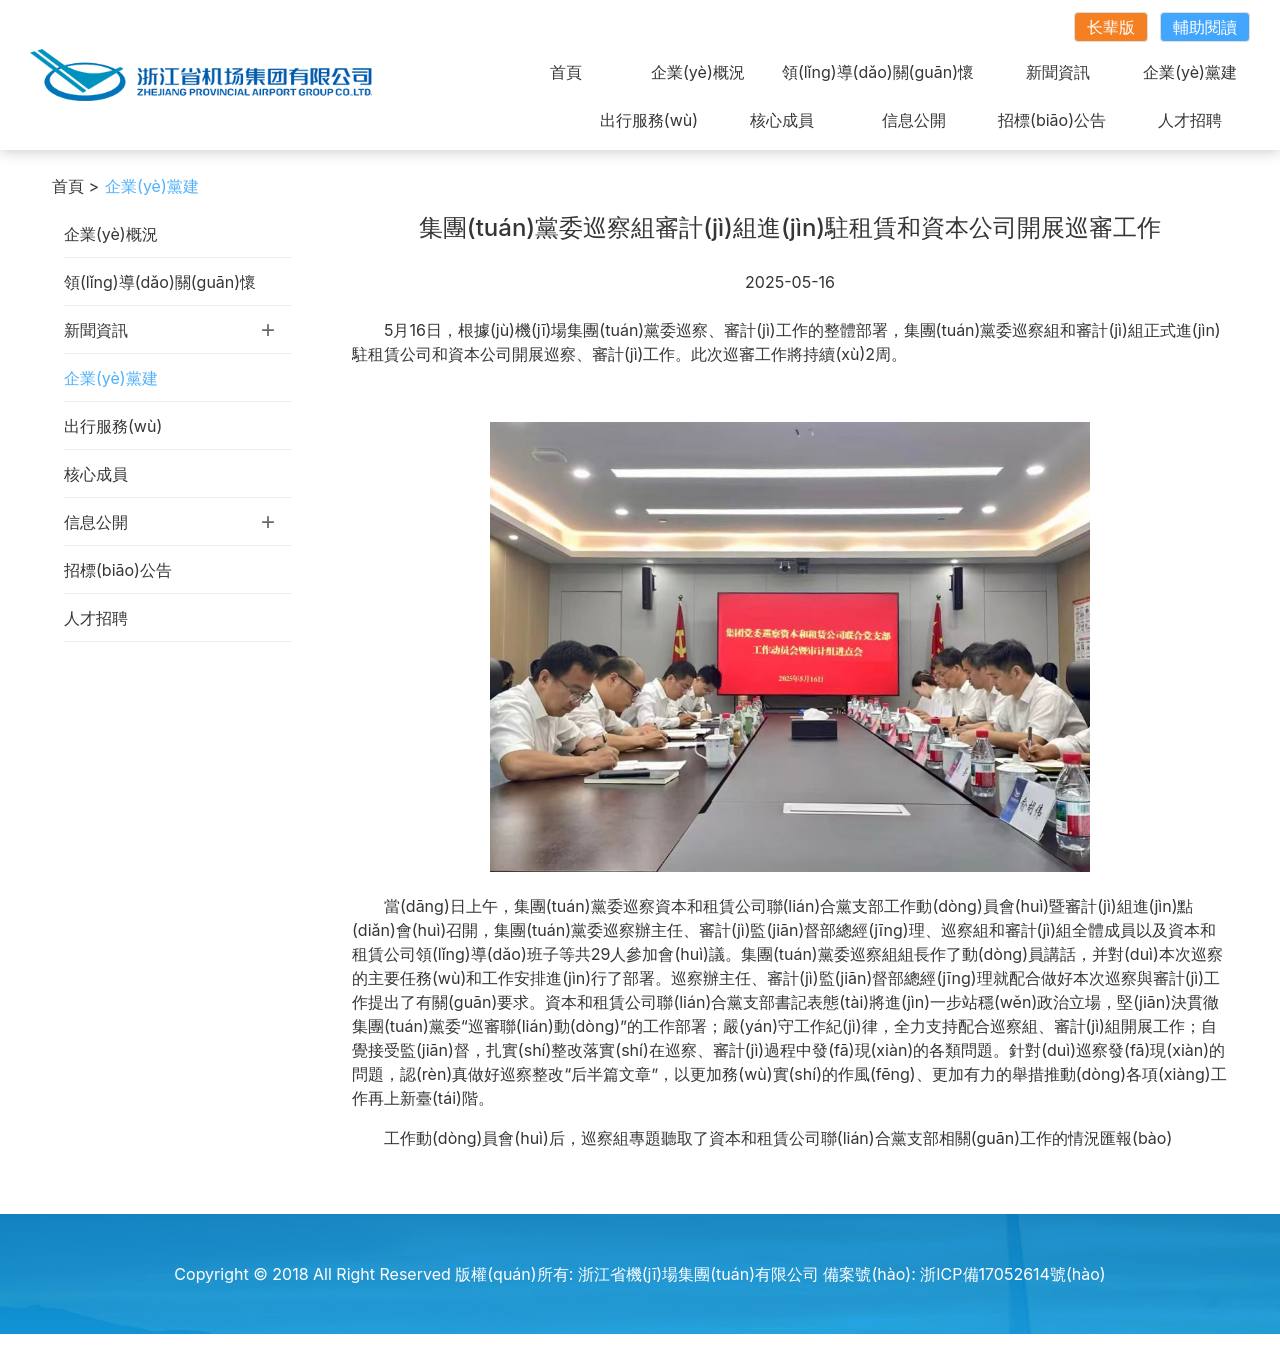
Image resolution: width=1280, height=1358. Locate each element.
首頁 (566, 72)
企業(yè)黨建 (1190, 72)
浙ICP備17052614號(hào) (1012, 1274)
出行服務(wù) (649, 120)
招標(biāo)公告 (1052, 120)
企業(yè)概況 (698, 72)
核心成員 (782, 120)
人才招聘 (1190, 120)
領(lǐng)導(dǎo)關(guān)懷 (878, 72)
